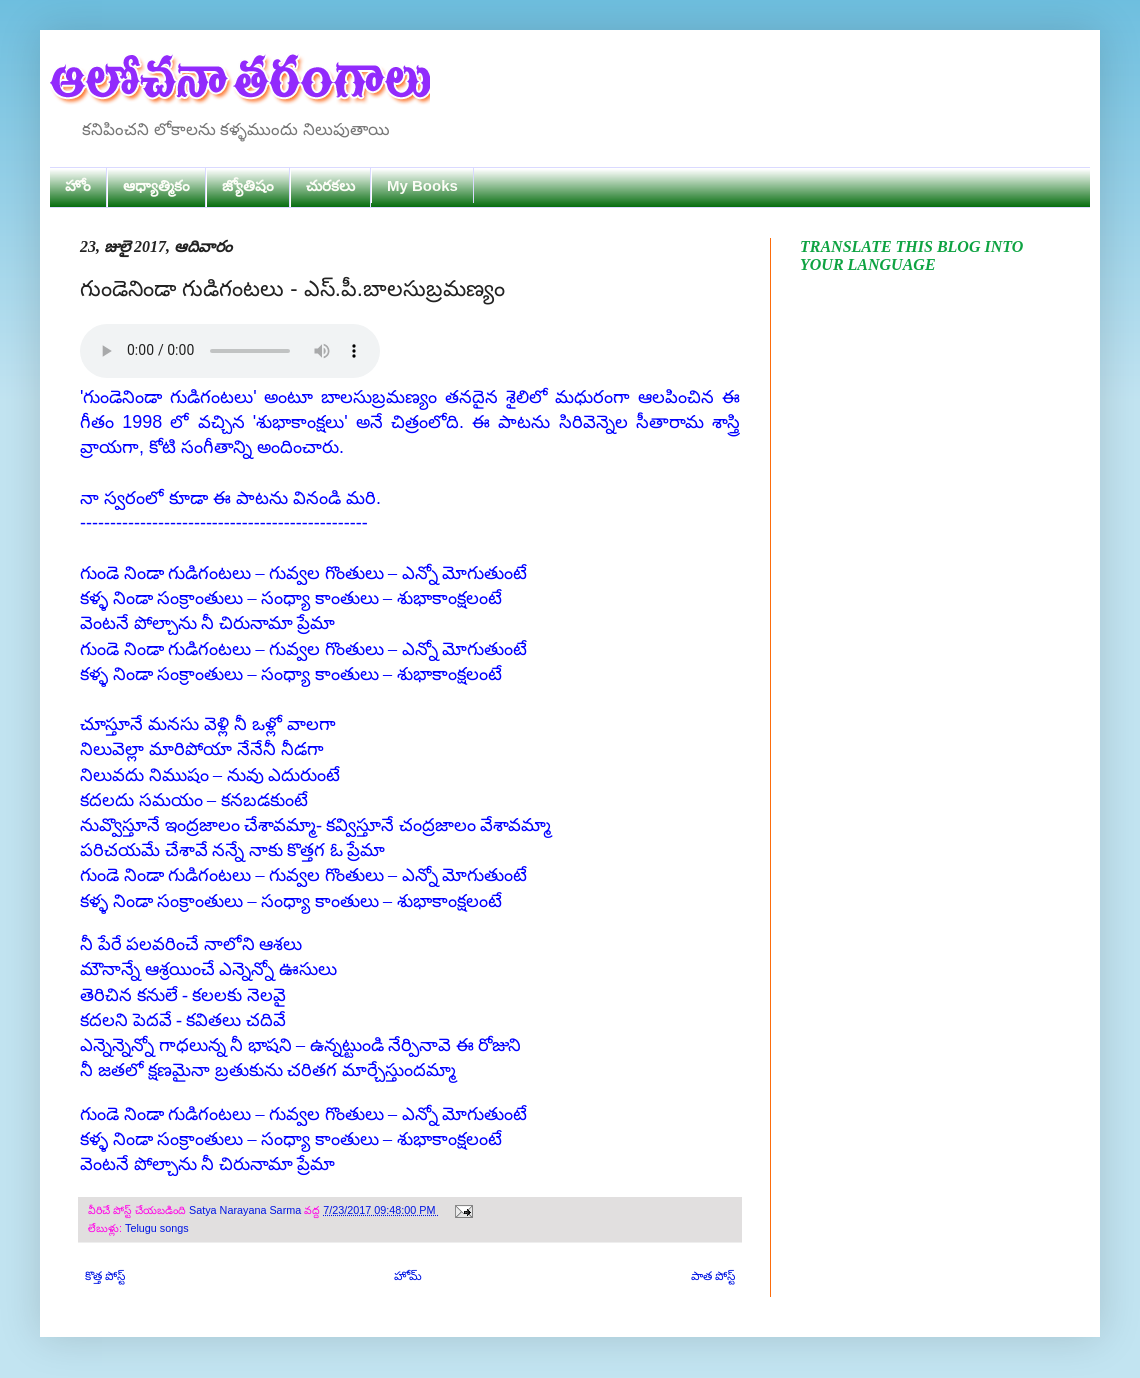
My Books (422, 185)
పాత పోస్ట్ (713, 1276)
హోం (78, 185)
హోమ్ (408, 1276)
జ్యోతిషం (248, 185)
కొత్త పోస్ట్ (105, 1276)
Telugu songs (157, 1228)
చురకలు (330, 185)
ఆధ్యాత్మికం (156, 185)
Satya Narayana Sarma (246, 1210)
